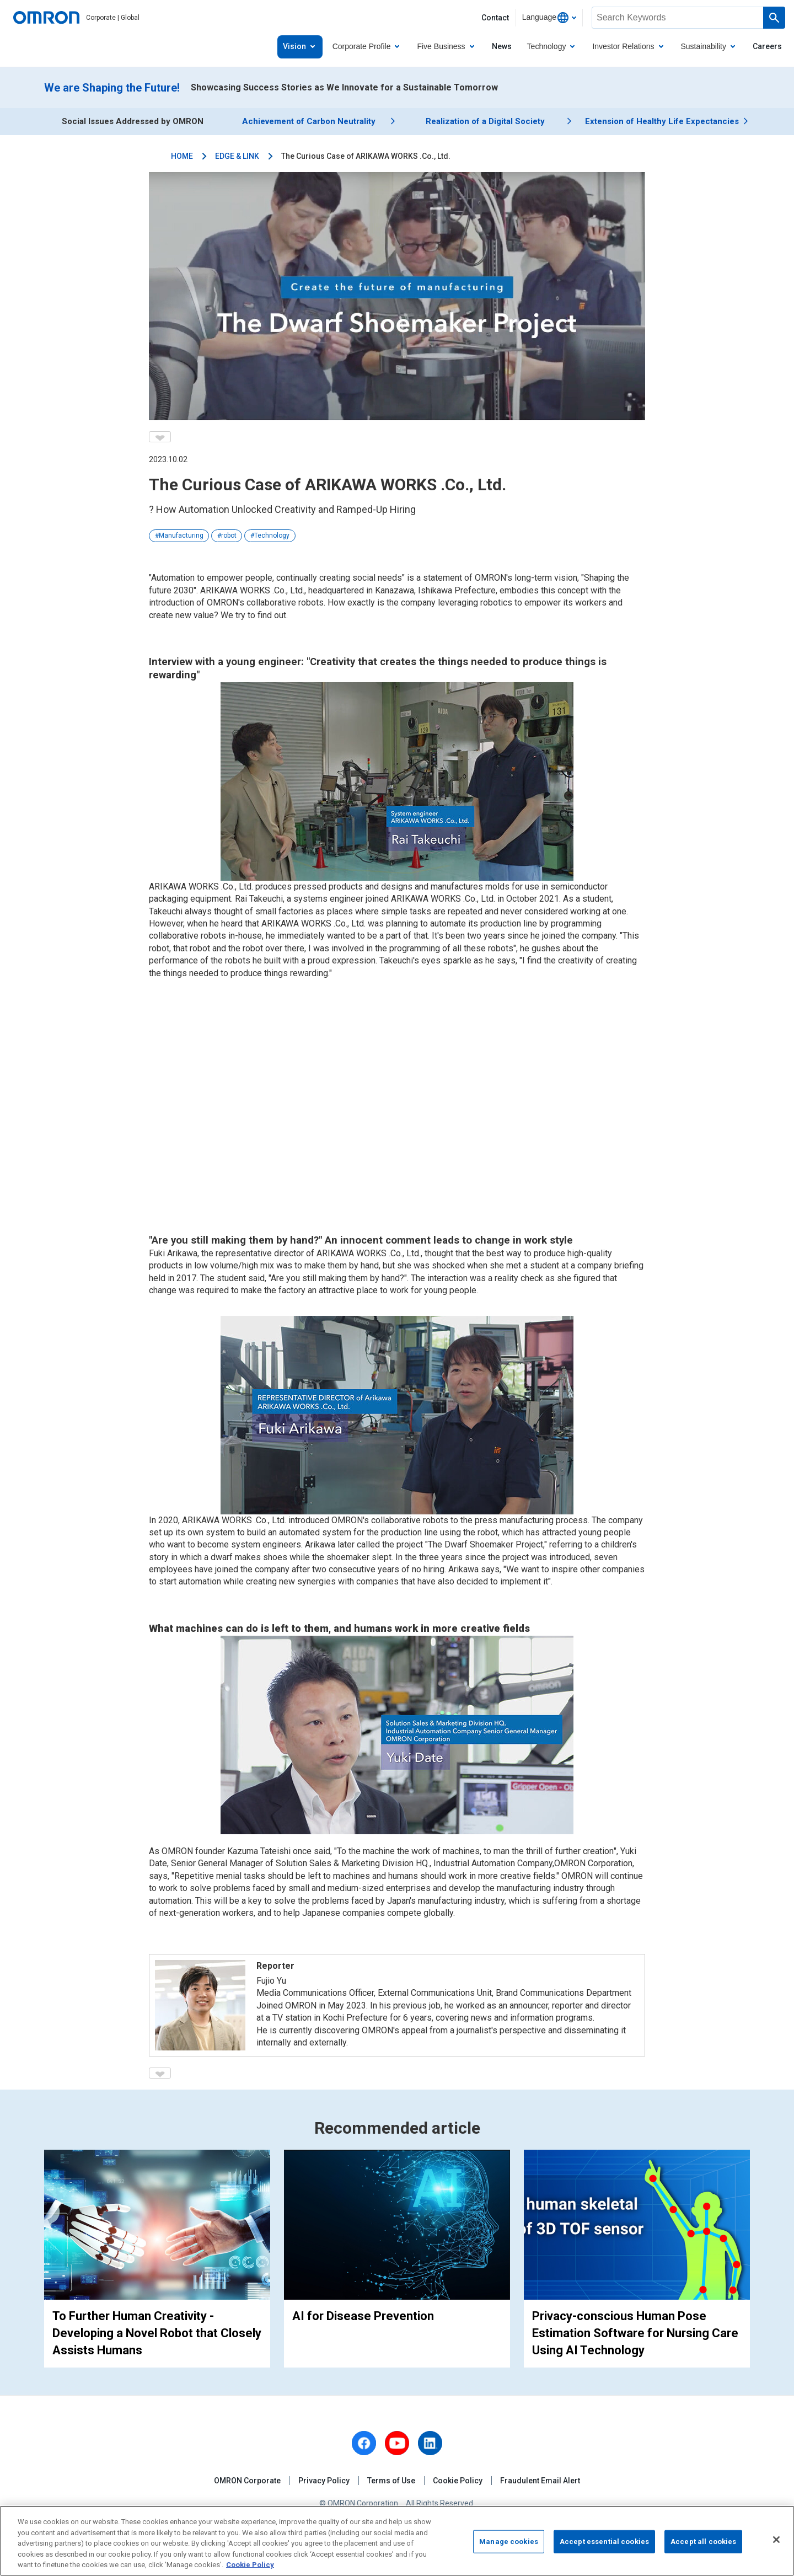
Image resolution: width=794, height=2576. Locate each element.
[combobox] (549, 18)
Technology (271, 535)
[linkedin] (430, 2443)
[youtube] (397, 2443)
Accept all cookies (703, 2541)
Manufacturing (181, 535)
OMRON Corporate (247, 2480)
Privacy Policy (324, 2480)
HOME (182, 156)
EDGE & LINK (237, 156)
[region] (397, 2540)
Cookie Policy (457, 2480)
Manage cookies (508, 2541)
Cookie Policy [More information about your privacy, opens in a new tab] (250, 2565)
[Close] (776, 2539)
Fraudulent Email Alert (540, 2480)
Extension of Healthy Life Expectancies (662, 121)
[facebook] (364, 2443)
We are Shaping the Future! (112, 87)
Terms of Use (391, 2480)
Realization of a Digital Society (485, 121)
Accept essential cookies (604, 2541)
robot (229, 535)
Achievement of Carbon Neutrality (308, 121)
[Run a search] (774, 18)
